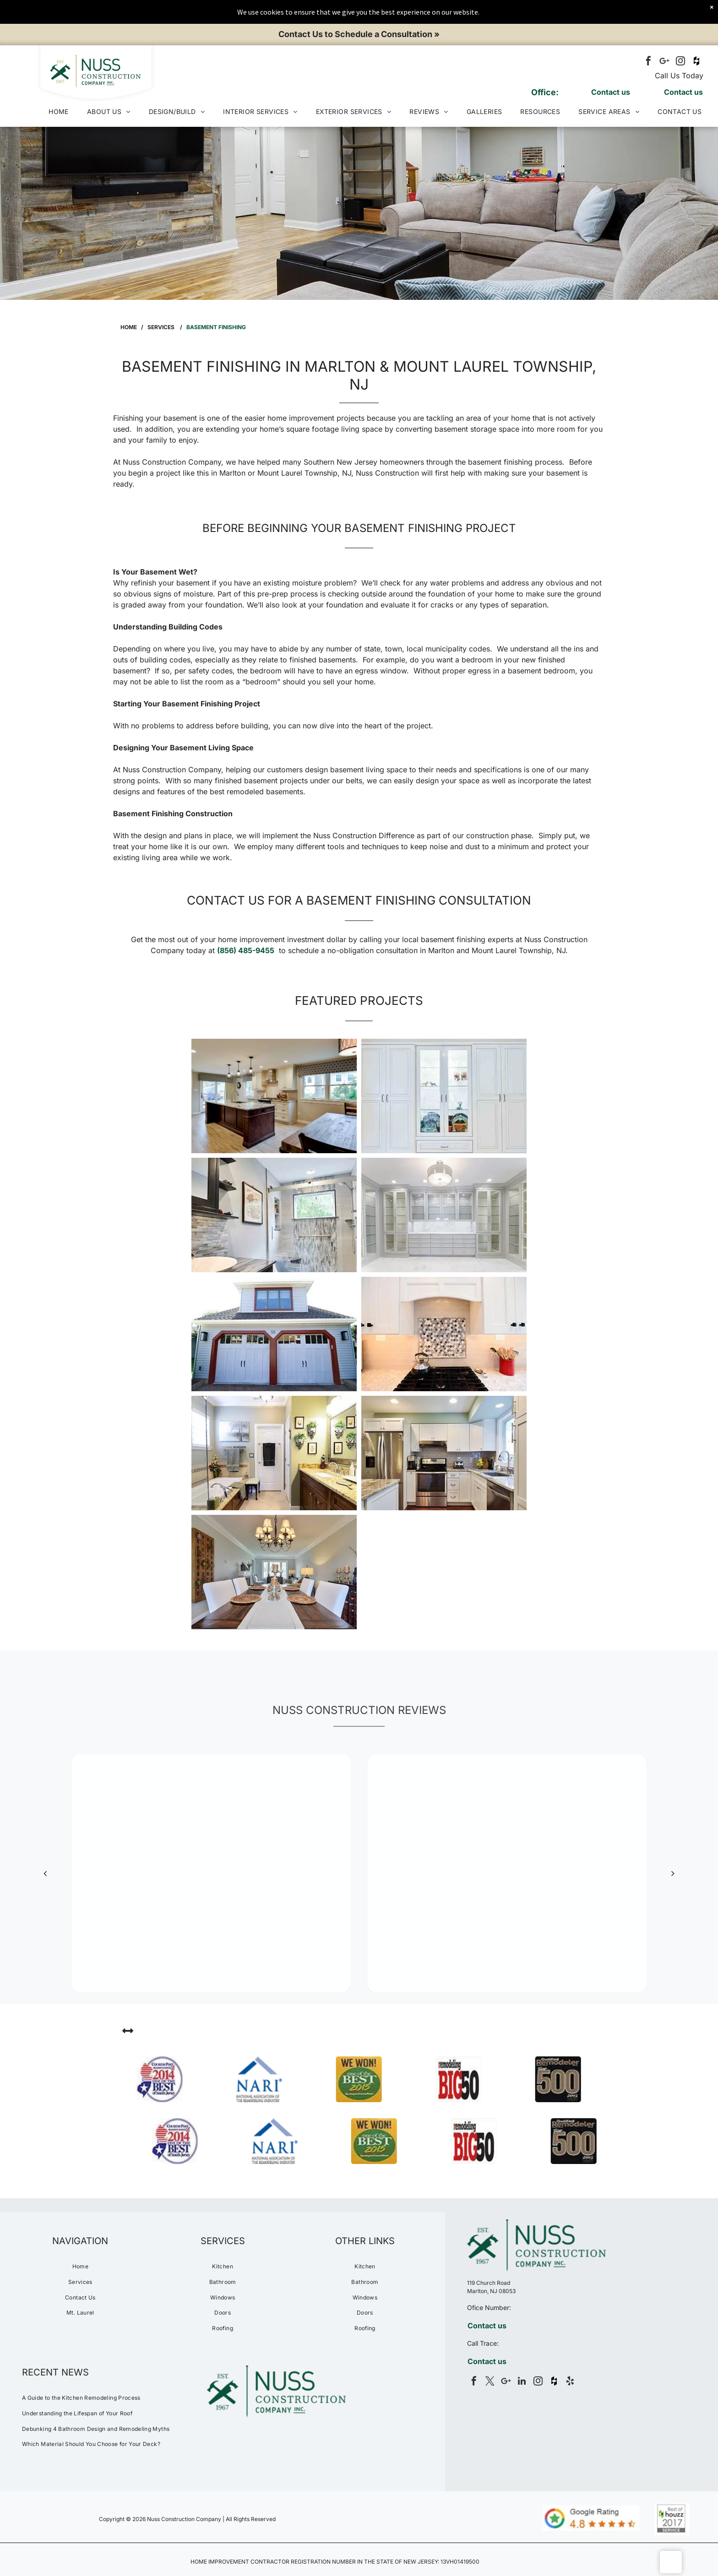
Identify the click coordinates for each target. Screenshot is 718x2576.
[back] (45, 1873)
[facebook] (648, 62)
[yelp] (570, 2382)
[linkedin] (522, 2382)
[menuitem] (58, 111)
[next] (673, 1873)
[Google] (664, 62)
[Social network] (696, 62)
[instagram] (680, 62)
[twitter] (490, 2382)
